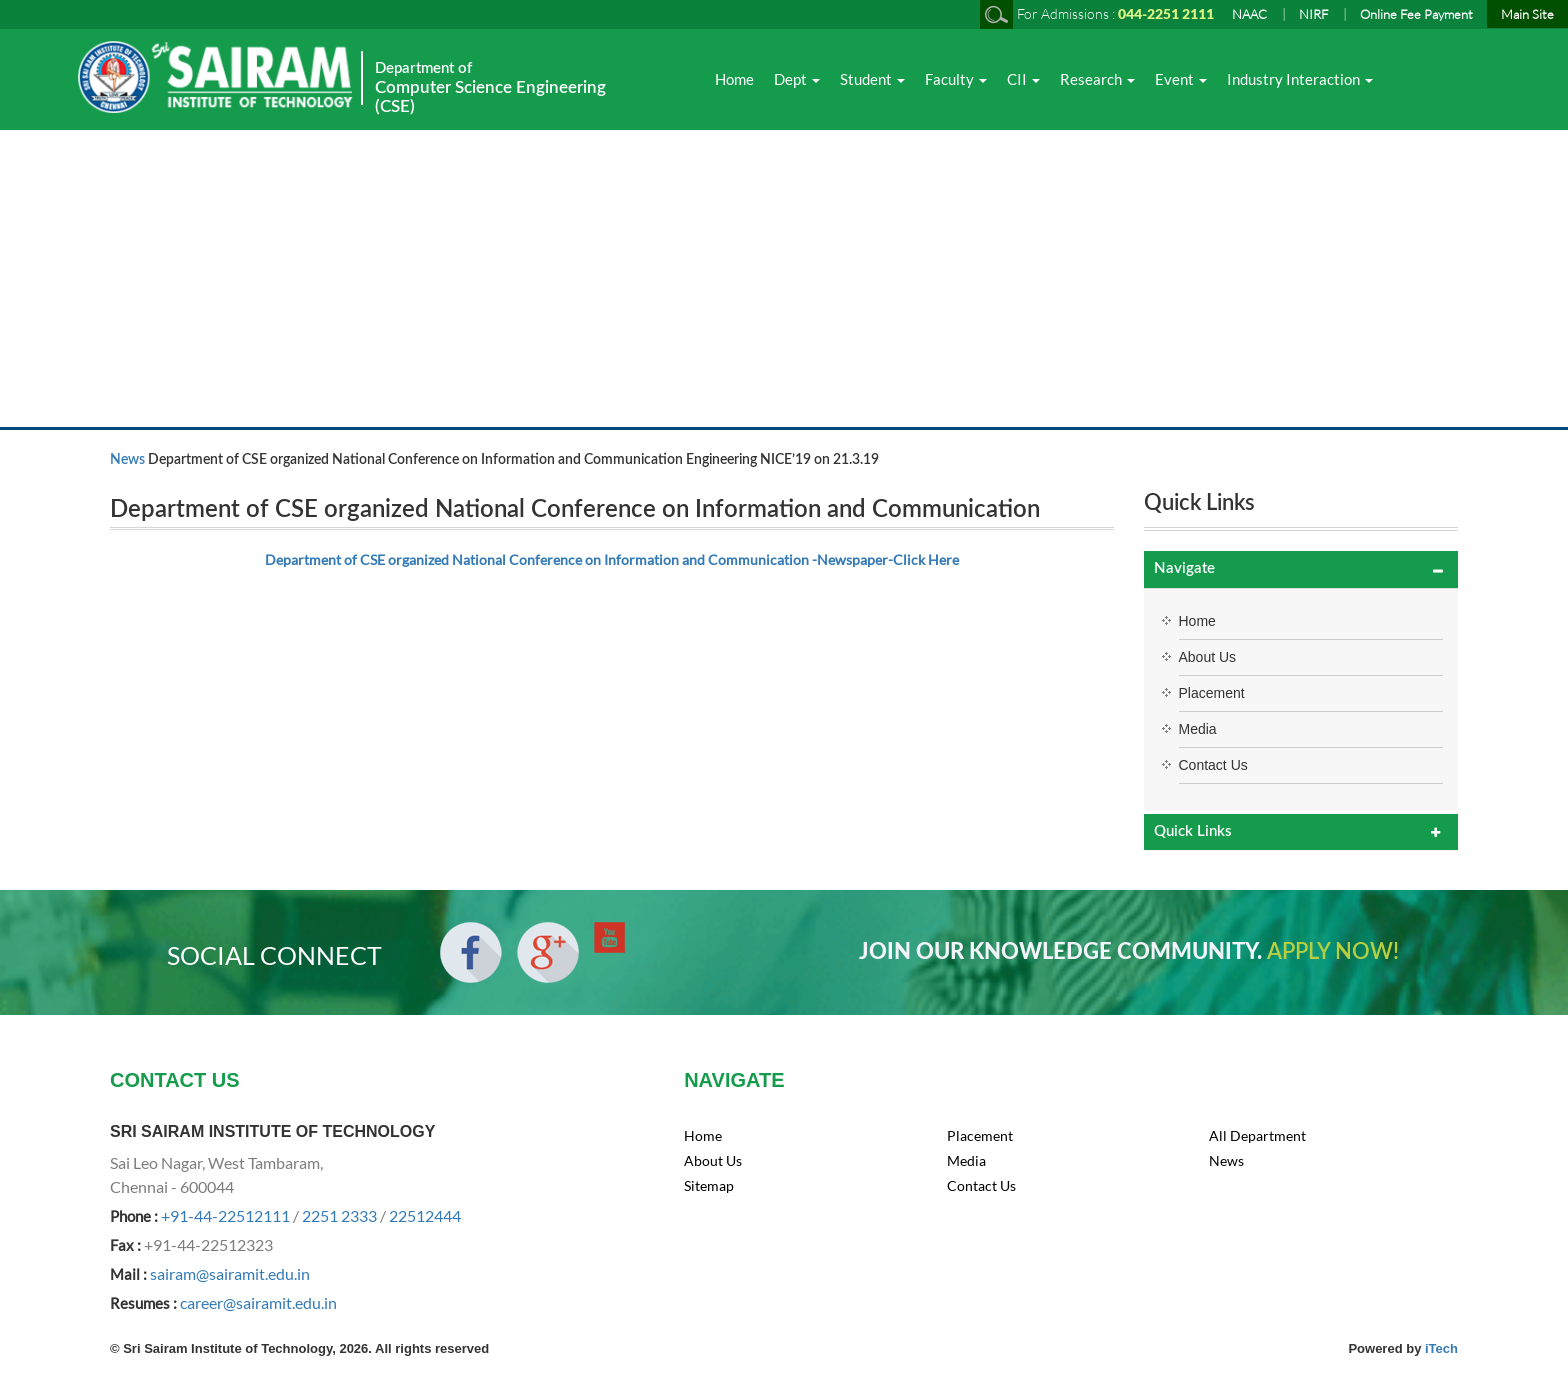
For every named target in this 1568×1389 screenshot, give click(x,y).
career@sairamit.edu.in (258, 1302)
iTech (1441, 1348)
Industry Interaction (1300, 79)
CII (1023, 79)
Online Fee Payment (1416, 14)
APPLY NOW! (1333, 952)
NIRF (1313, 14)
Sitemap (709, 1185)
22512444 (425, 1215)
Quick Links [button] (1193, 831)
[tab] (1301, 569)
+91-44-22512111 (225, 1215)
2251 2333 (339, 1215)
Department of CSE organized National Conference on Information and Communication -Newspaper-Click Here (612, 559)
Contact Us (1213, 765)
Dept (797, 79)
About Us (1208, 657)
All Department (1257, 1135)
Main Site (1527, 14)
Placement (1212, 693)
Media (1198, 729)
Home (734, 79)
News (127, 460)
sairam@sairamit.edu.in (230, 1273)
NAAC (1249, 14)
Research (1097, 79)
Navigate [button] (1184, 568)
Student (872, 79)
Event (1181, 79)
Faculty (956, 79)
